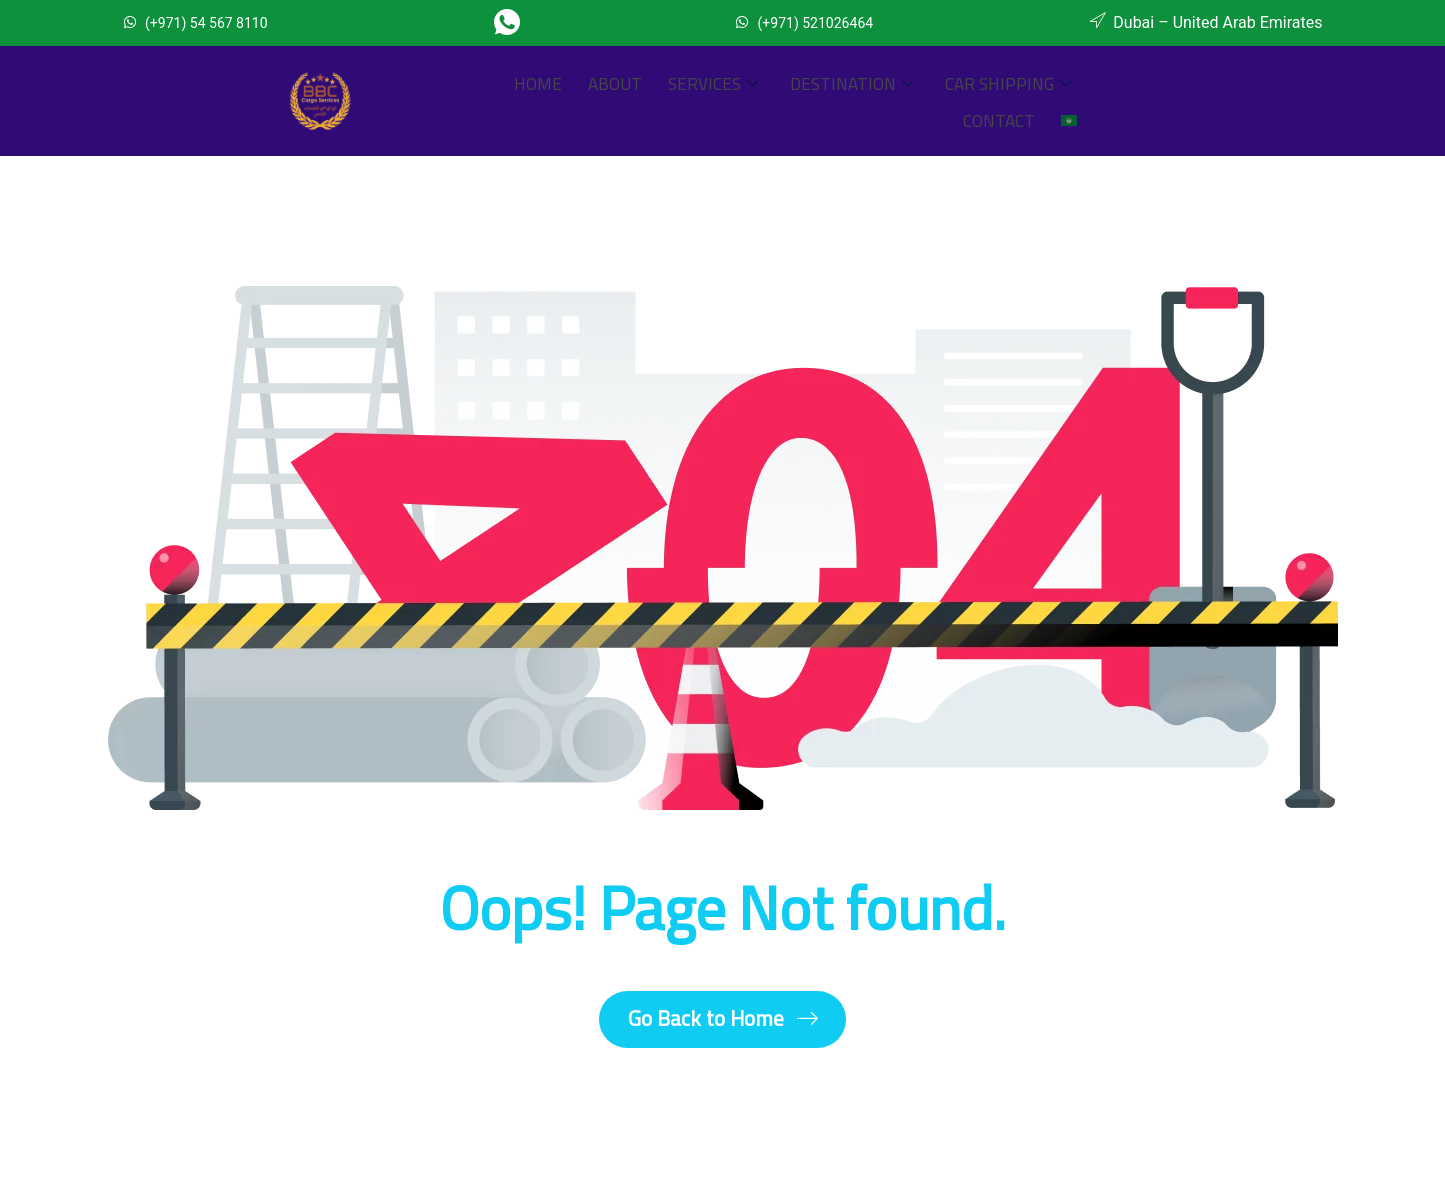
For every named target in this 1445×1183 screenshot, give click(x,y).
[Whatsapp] (514, 23)
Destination (746, 101)
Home (463, 101)
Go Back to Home (723, 1021)
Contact (1014, 101)
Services (618, 101)
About (530, 101)
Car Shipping (893, 101)
